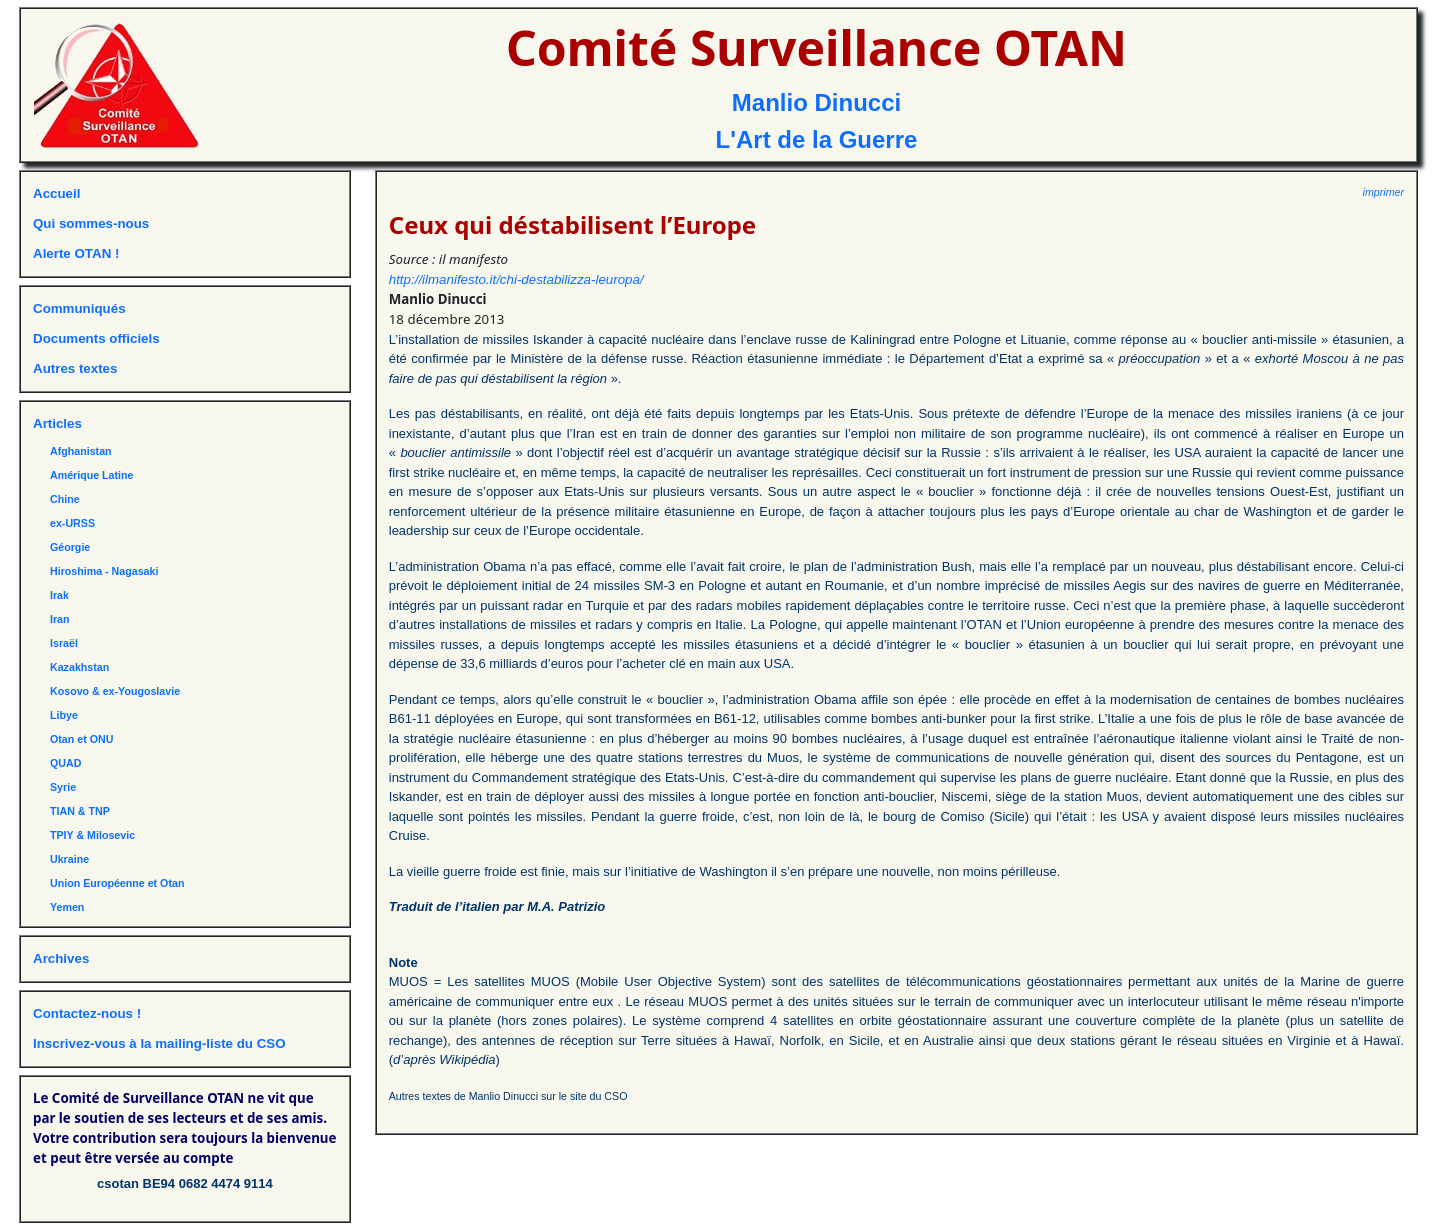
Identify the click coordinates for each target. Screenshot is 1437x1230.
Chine (65, 499)
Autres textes (75, 368)
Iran (60, 619)
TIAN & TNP (80, 811)
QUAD (65, 763)
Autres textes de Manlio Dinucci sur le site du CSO (508, 1096)
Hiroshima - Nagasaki (104, 571)
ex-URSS (72, 523)
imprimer (1383, 192)
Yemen (67, 907)
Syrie (63, 787)
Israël (64, 643)
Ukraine (69, 859)
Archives (61, 958)
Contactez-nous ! (87, 1013)
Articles (57, 423)
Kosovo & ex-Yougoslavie (115, 691)
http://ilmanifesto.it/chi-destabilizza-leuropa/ (516, 279)
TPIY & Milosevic (92, 835)
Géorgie (70, 547)
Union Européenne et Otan (117, 883)
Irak (59, 595)
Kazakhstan (79, 667)
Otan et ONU (81, 739)
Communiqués (79, 308)
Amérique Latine (92, 475)
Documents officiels (96, 338)
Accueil (56, 193)
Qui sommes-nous (91, 223)
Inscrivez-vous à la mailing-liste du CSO (159, 1043)
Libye (64, 715)
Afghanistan (81, 451)
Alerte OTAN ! (76, 253)
